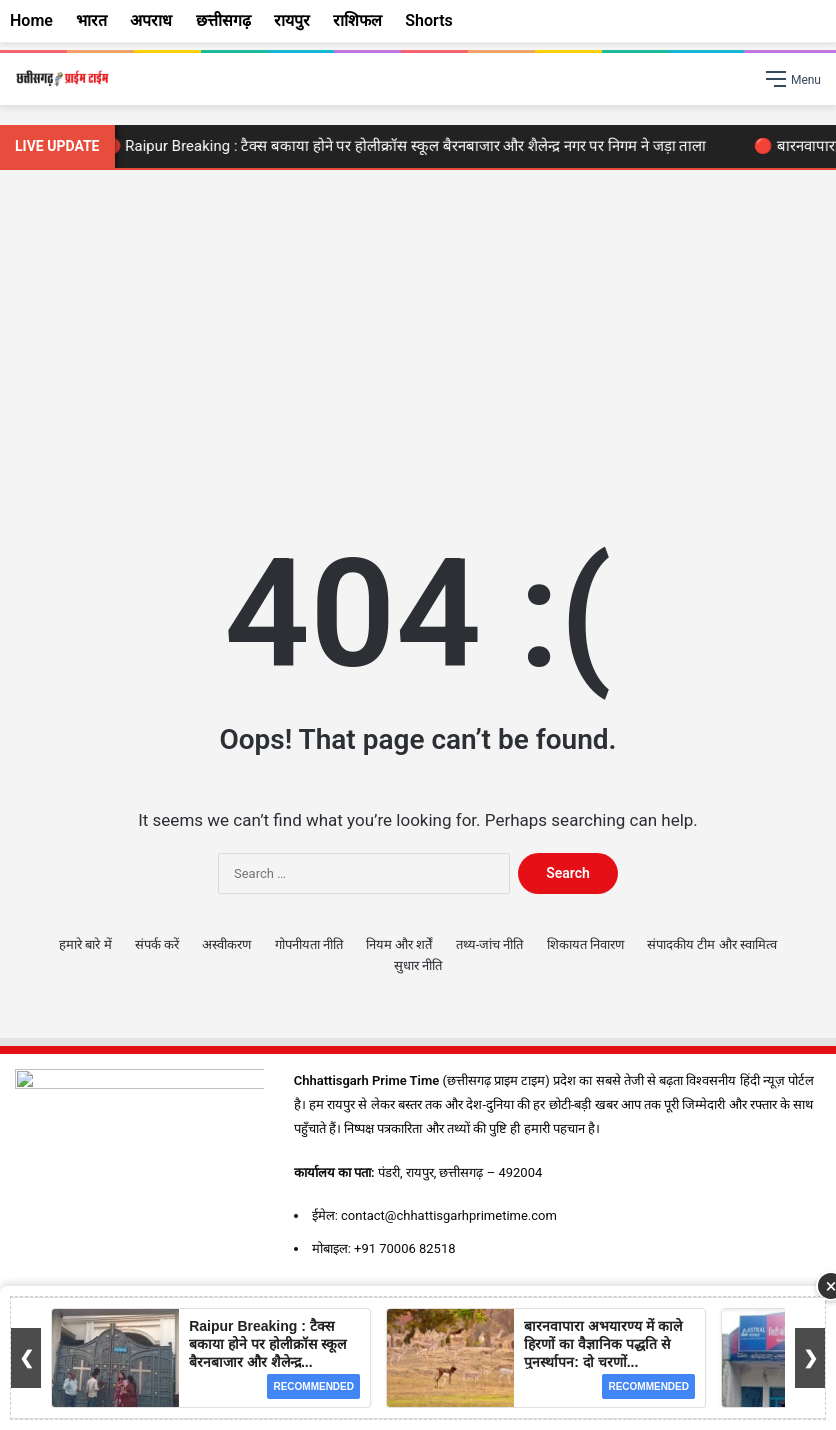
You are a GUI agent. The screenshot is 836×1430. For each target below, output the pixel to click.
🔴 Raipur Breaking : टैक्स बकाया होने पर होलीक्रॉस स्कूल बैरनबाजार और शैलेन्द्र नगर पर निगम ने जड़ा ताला (409, 146)
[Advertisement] (418, 340)
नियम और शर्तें (399, 944)
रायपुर (292, 20)
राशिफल (357, 20)
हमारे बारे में (85, 944)
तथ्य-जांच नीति (490, 944)
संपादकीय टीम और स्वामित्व (712, 944)
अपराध (151, 20)
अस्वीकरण (226, 944)
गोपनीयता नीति (309, 944)
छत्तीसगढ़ (223, 20)
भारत (91, 20)
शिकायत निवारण (585, 944)
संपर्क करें (157, 944)
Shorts (429, 20)
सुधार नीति (418, 965)
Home (31, 20)
